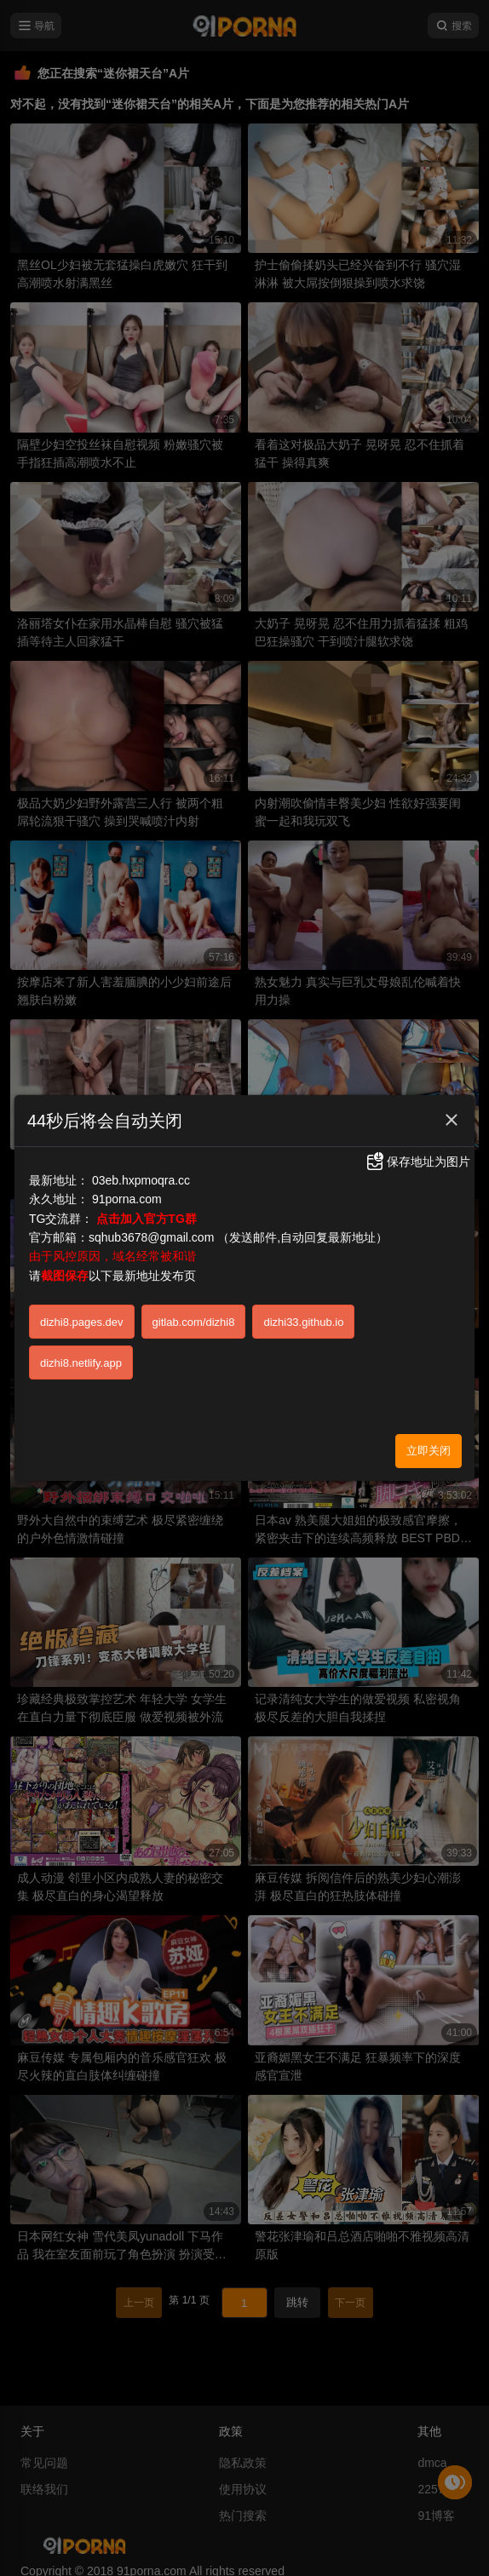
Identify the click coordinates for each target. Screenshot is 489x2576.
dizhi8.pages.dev (82, 1322)
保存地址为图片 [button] (417, 1161)
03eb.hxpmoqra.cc (141, 1180)
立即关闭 (428, 1450)
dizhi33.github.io (303, 1322)
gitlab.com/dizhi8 (193, 1322)
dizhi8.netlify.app (81, 1363)
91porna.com (127, 1199)
